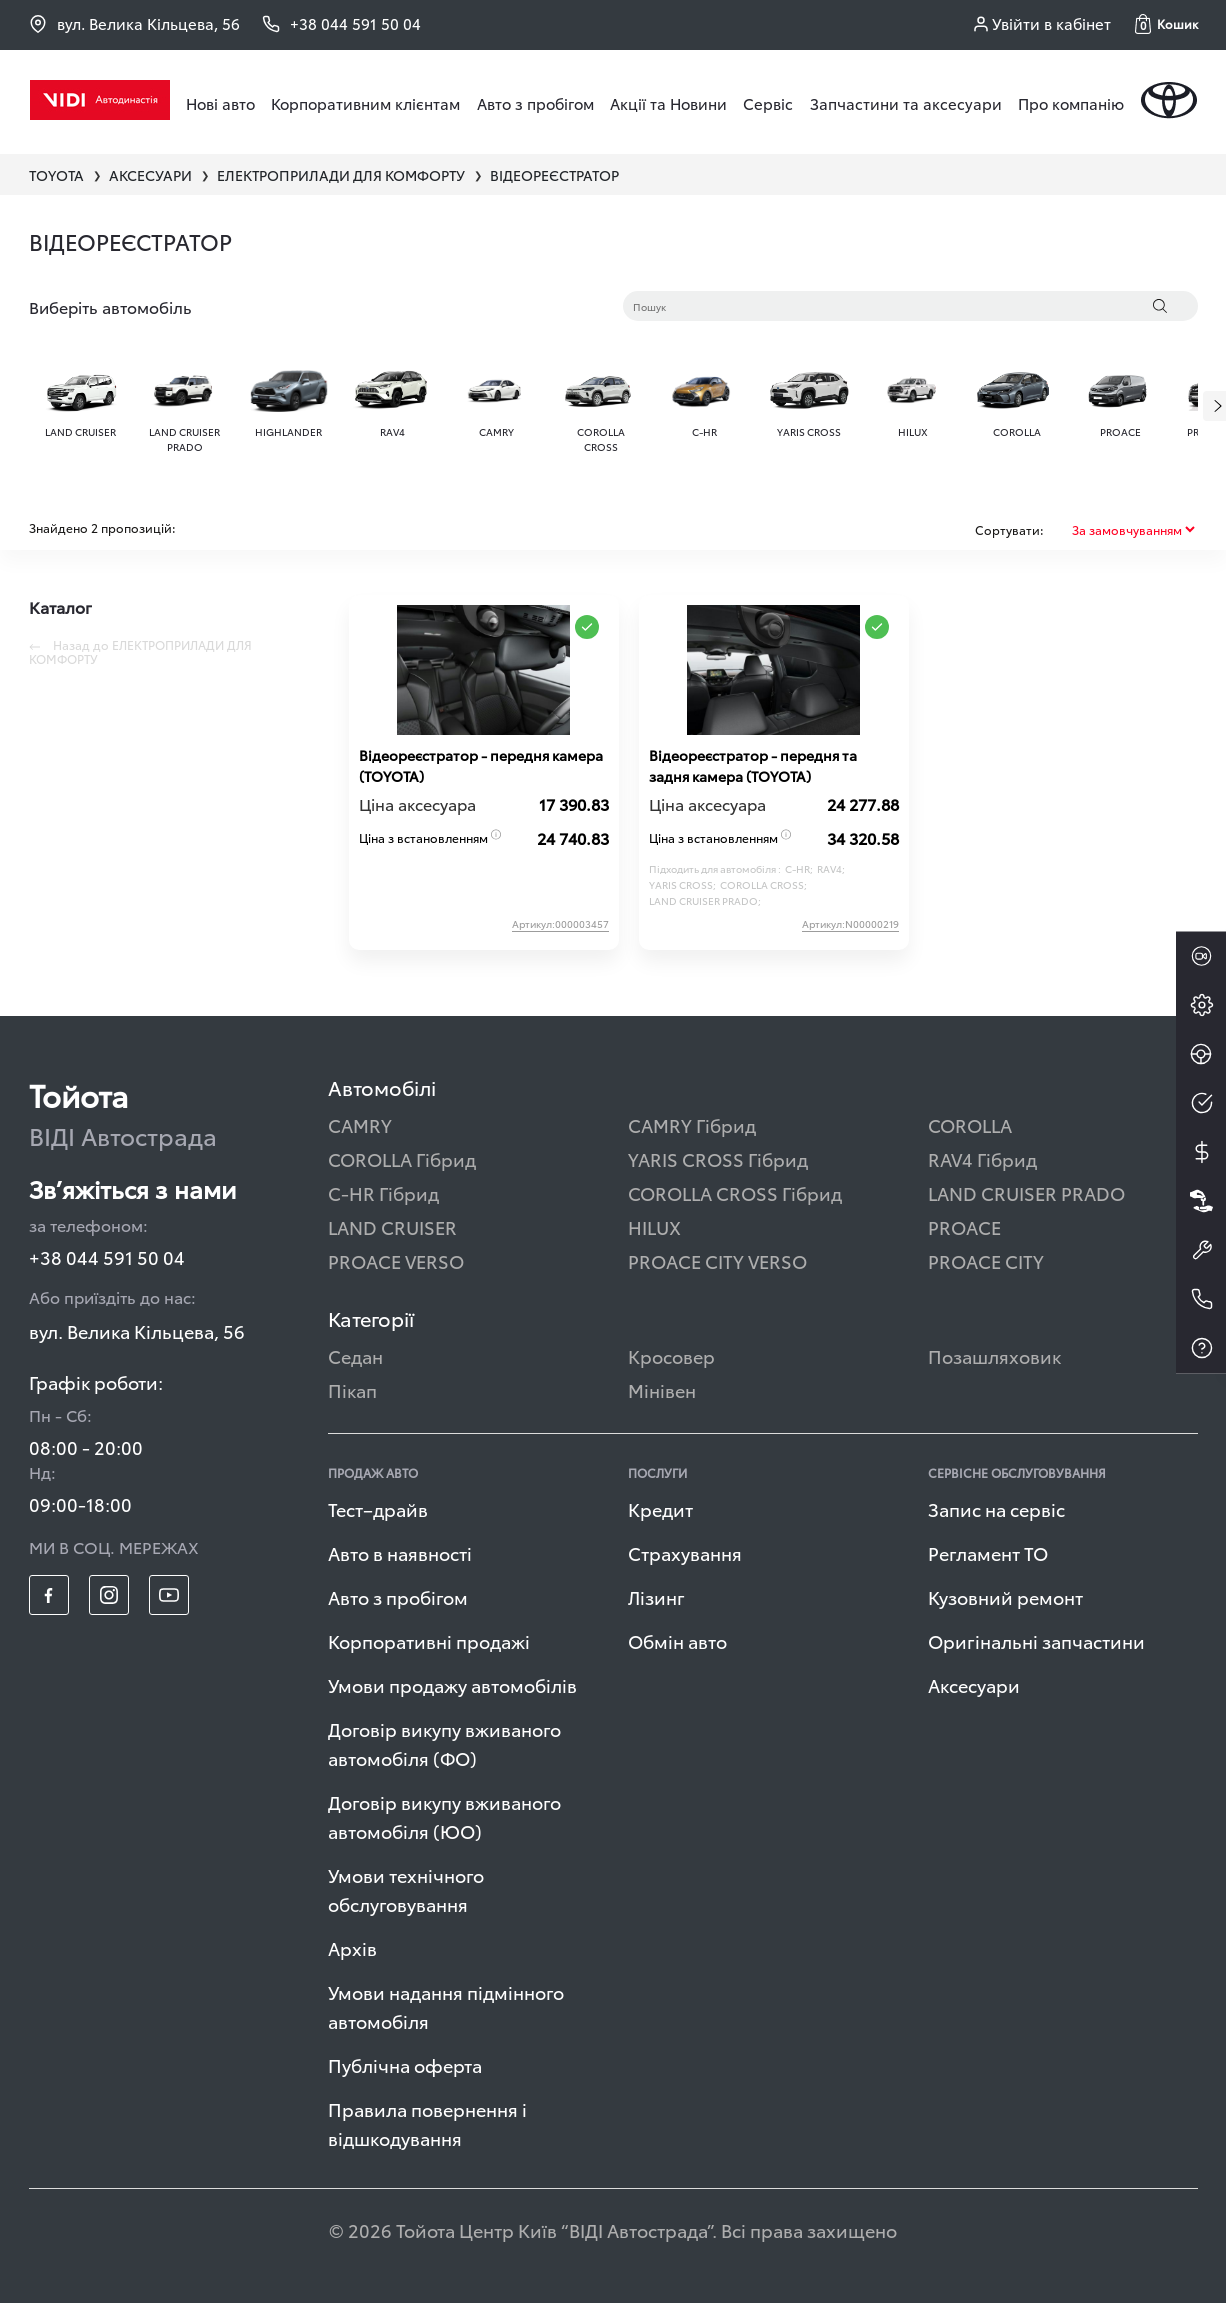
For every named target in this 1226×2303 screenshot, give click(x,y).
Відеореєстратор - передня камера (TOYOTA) (481, 765)
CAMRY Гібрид (692, 1124)
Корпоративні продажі (429, 1640)
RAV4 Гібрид (982, 1158)
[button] (1166, 24)
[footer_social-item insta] (109, 1595)
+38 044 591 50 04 (107, 1256)
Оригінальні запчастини (1036, 1640)
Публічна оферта (405, 2064)
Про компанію (1071, 103)
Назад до (140, 652)
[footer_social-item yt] (169, 1595)
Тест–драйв (378, 1508)
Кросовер (671, 1355)
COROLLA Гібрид (402, 1158)
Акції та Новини (668, 103)
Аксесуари (974, 1684)
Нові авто (220, 103)
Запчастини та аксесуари (906, 103)
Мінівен (662, 1389)
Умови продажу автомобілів (452, 1684)
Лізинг (656, 1596)
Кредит (660, 1508)
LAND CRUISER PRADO (1026, 1192)
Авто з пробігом (535, 103)
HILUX (654, 1226)
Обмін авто (677, 1640)
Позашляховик (994, 1355)
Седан (355, 1355)
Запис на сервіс (996, 1508)
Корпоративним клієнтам (365, 103)
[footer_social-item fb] (49, 1595)
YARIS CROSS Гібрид (718, 1158)
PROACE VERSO (396, 1260)
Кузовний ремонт (1005, 1596)
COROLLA (970, 1124)
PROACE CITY (986, 1260)
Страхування (685, 1552)
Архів (352, 1947)
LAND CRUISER (392, 1226)
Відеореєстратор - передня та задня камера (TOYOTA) (753, 765)
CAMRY (360, 1124)
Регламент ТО (988, 1552)
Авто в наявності (400, 1552)
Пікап (352, 1389)
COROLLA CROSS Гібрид (735, 1192)
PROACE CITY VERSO (717, 1260)
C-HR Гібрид (383, 1192)
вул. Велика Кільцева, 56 (134, 23)
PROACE (964, 1226)
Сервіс (768, 103)
